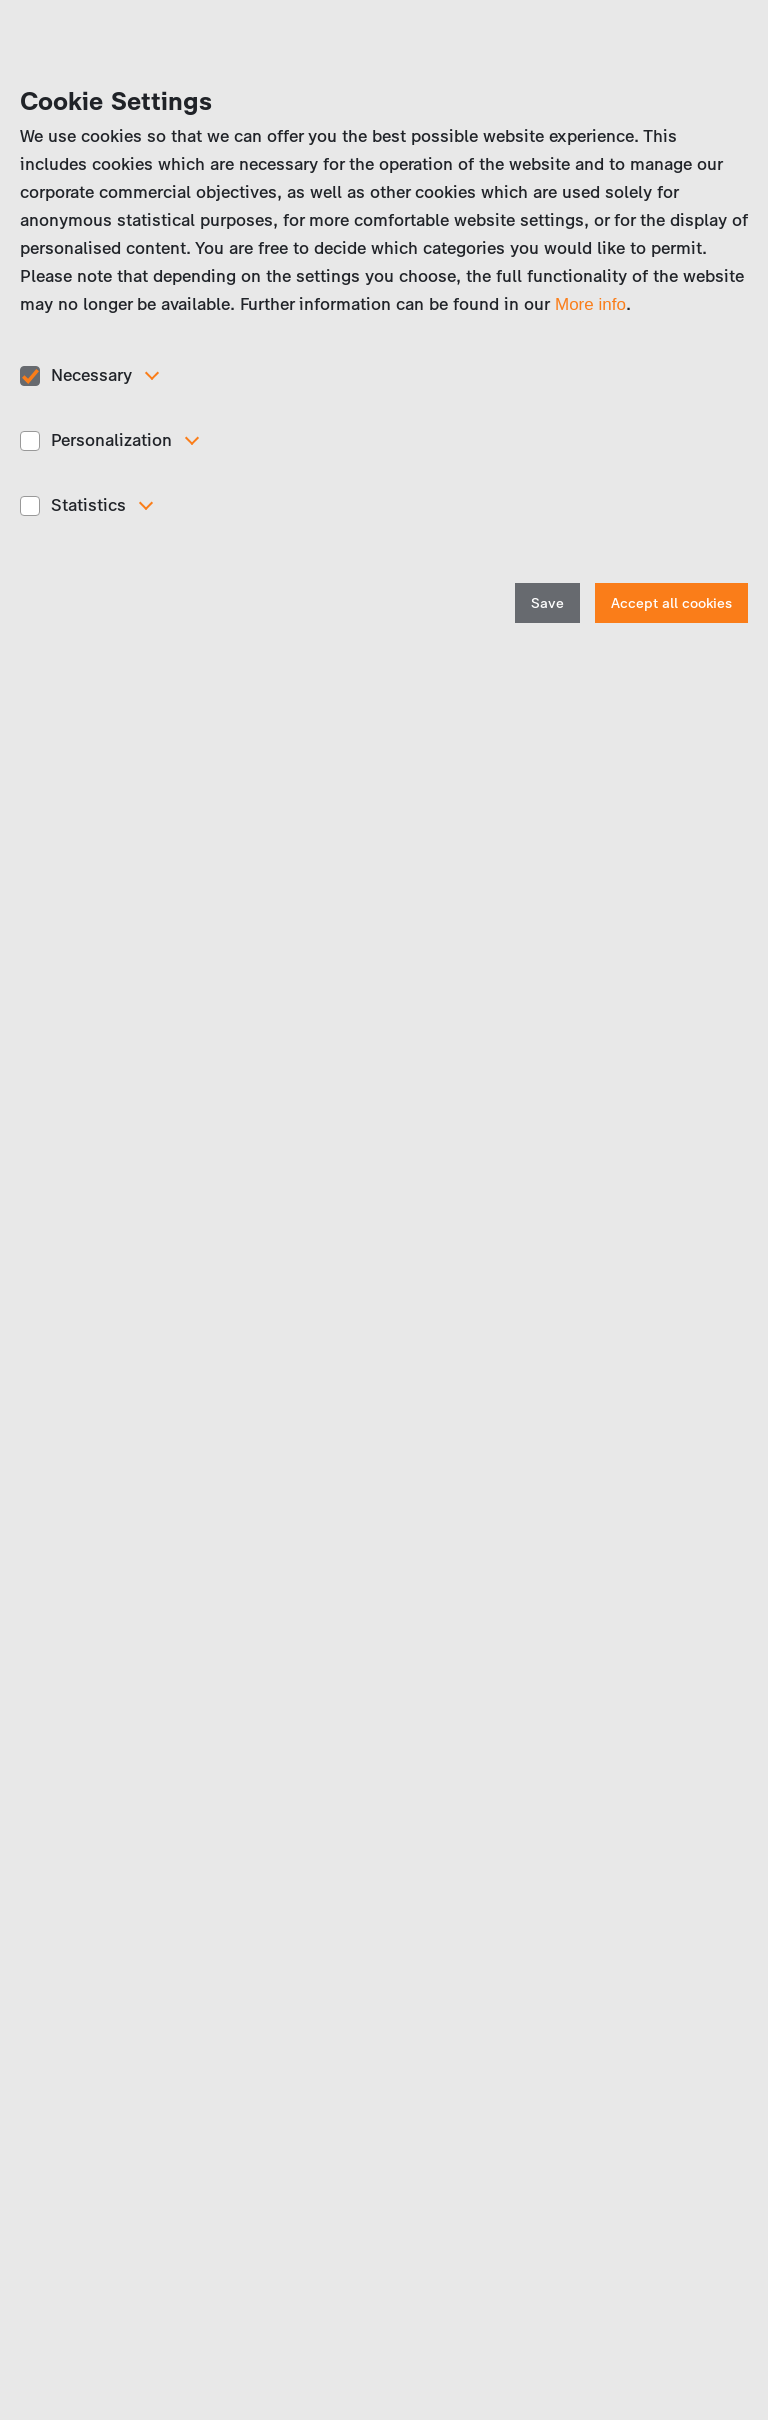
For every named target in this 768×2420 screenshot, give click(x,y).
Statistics (88, 505)
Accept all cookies (671, 603)
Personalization (111, 440)
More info (590, 304)
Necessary (91, 375)
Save (547, 603)
